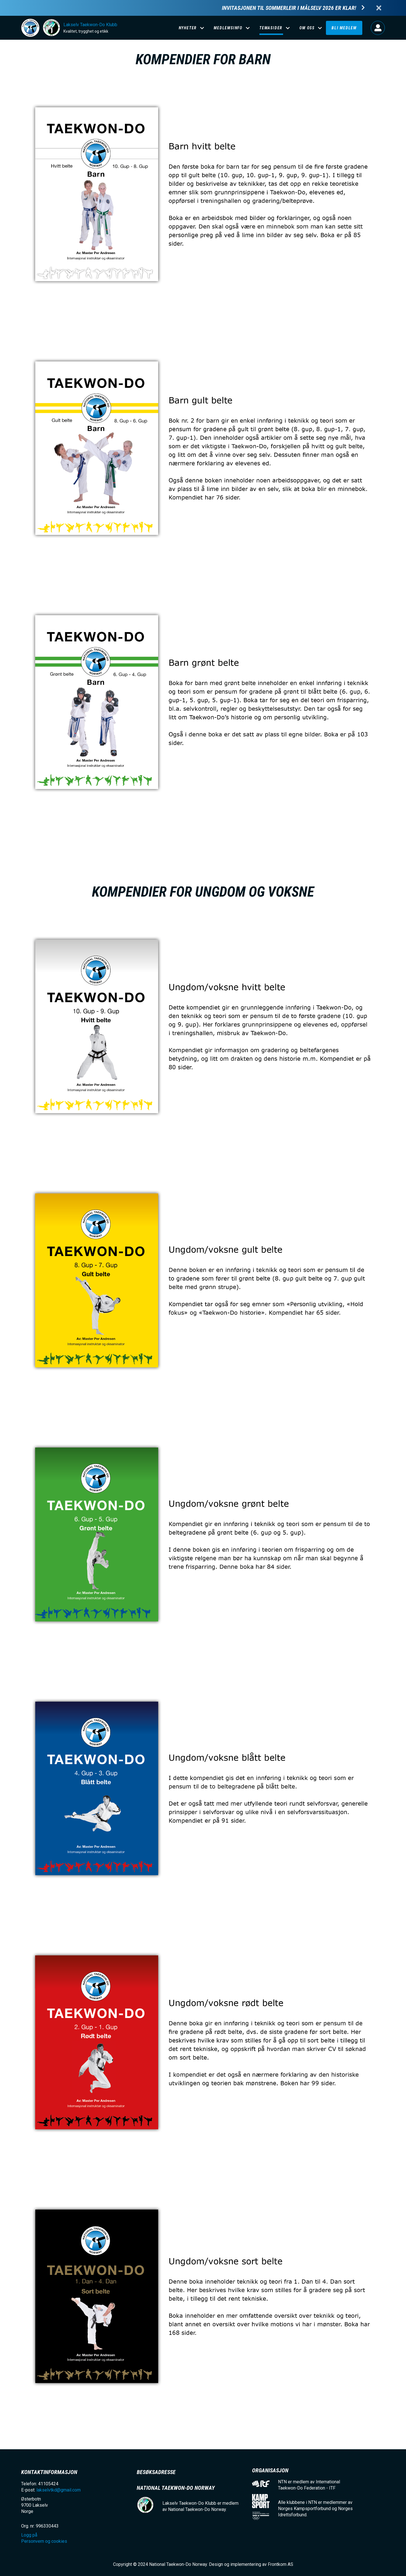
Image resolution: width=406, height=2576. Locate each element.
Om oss (307, 28)
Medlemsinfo (228, 28)
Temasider (271, 28)
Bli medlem (344, 28)
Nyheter (188, 28)
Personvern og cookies (44, 2541)
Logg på (378, 28)
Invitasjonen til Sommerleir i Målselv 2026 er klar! (289, 8)
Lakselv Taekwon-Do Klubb (90, 24)
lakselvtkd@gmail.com (58, 2490)
